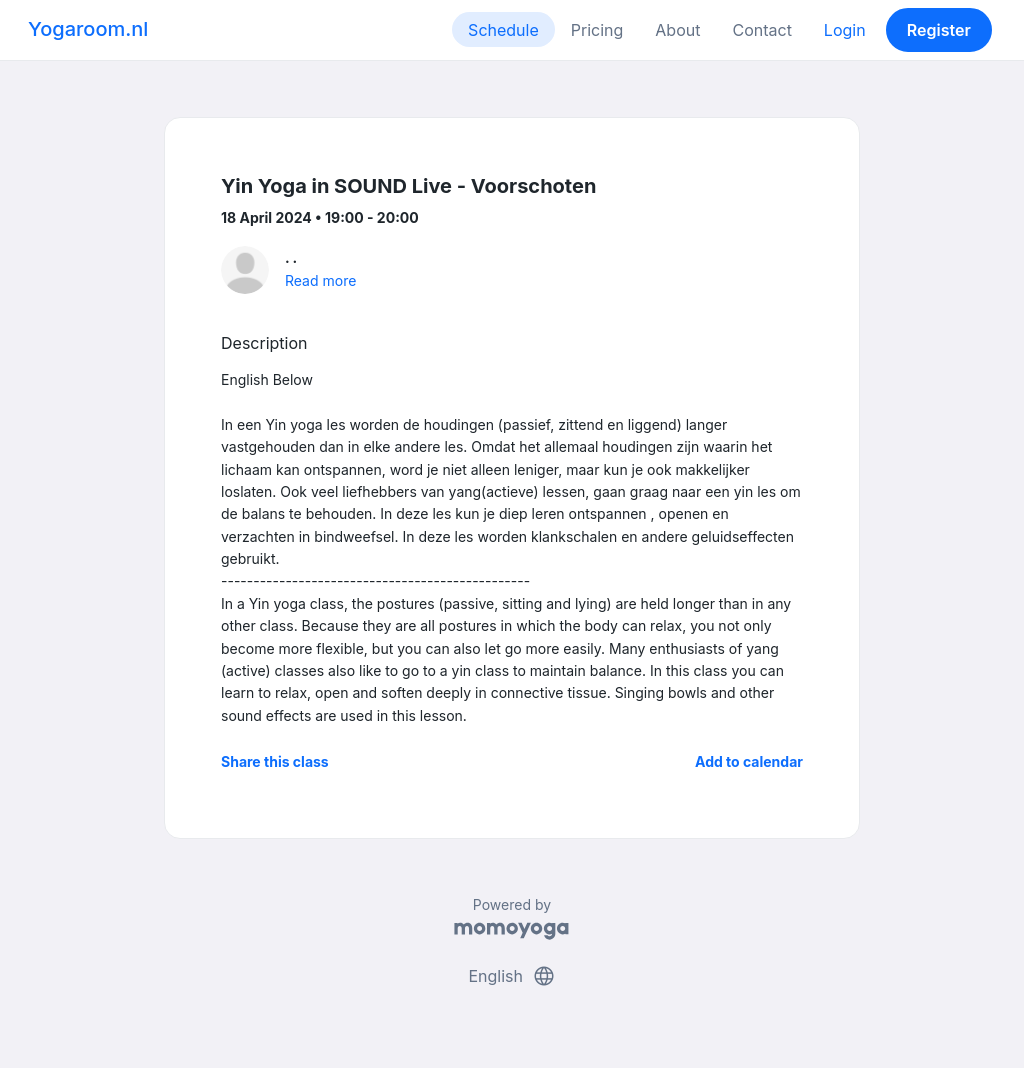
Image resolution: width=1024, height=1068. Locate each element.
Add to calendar (749, 761)
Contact (761, 30)
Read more (320, 280)
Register (939, 30)
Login (845, 30)
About (677, 30)
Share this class (275, 761)
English (511, 976)
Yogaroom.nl (88, 29)
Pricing (597, 30)
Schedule (503, 30)
